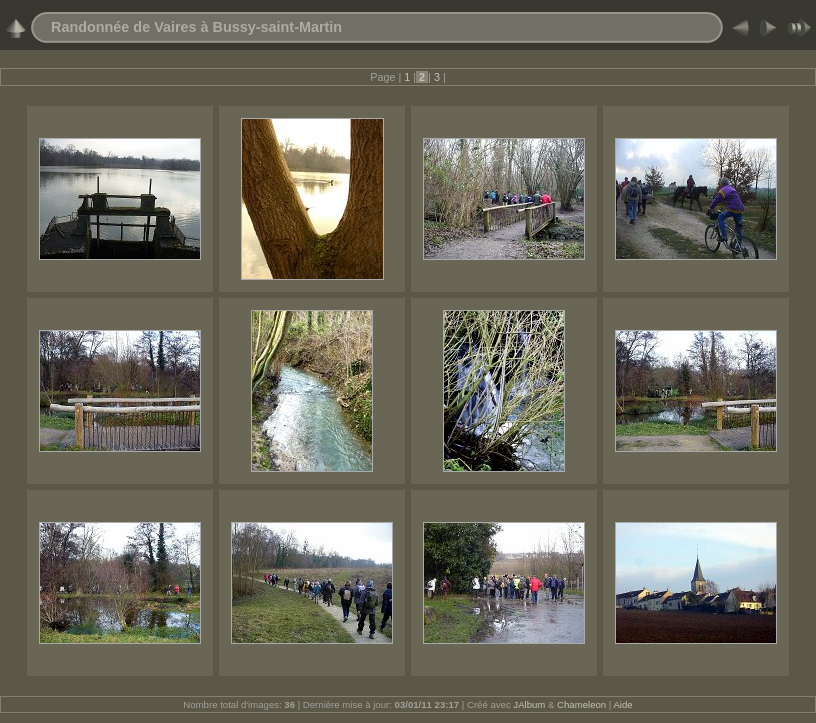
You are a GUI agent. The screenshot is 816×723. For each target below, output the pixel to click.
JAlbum (529, 704)
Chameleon (581, 704)
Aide (622, 704)
